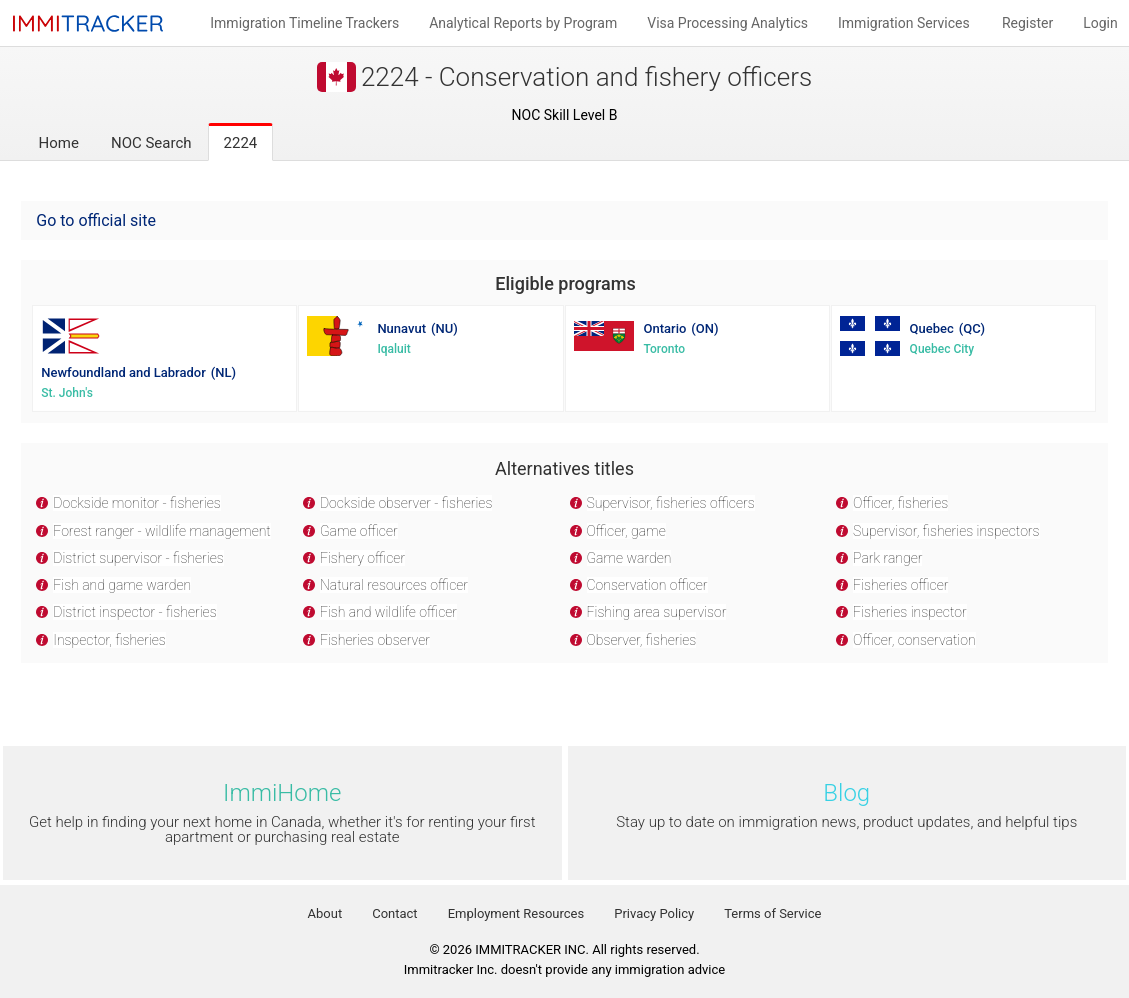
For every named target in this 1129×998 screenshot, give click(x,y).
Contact (394, 913)
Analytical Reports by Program (523, 23)
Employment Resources (516, 913)
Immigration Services (904, 23)
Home (59, 143)
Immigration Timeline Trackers (304, 23)
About (325, 913)
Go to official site (96, 220)
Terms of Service (772, 913)
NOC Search (151, 143)
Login (1100, 23)
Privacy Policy (654, 913)
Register (1027, 23)
